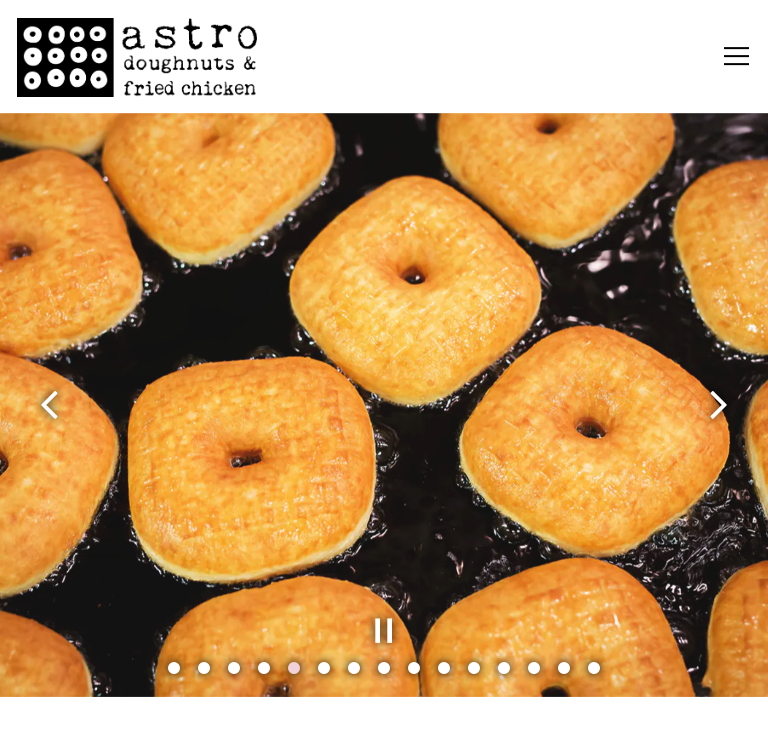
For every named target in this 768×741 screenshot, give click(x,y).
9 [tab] (414, 667)
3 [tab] (234, 667)
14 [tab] (564, 667)
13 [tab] (534, 667)
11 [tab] (474, 667)
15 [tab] (594, 667)
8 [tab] (384, 667)
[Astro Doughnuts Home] (137, 56)
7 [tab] (354, 667)
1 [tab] (174, 667)
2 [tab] (204, 667)
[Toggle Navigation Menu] (736, 57)
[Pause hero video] (384, 629)
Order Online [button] (384, 714)
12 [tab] (504, 667)
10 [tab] (444, 667)
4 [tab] (264, 667)
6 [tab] (324, 667)
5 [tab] (294, 667)
